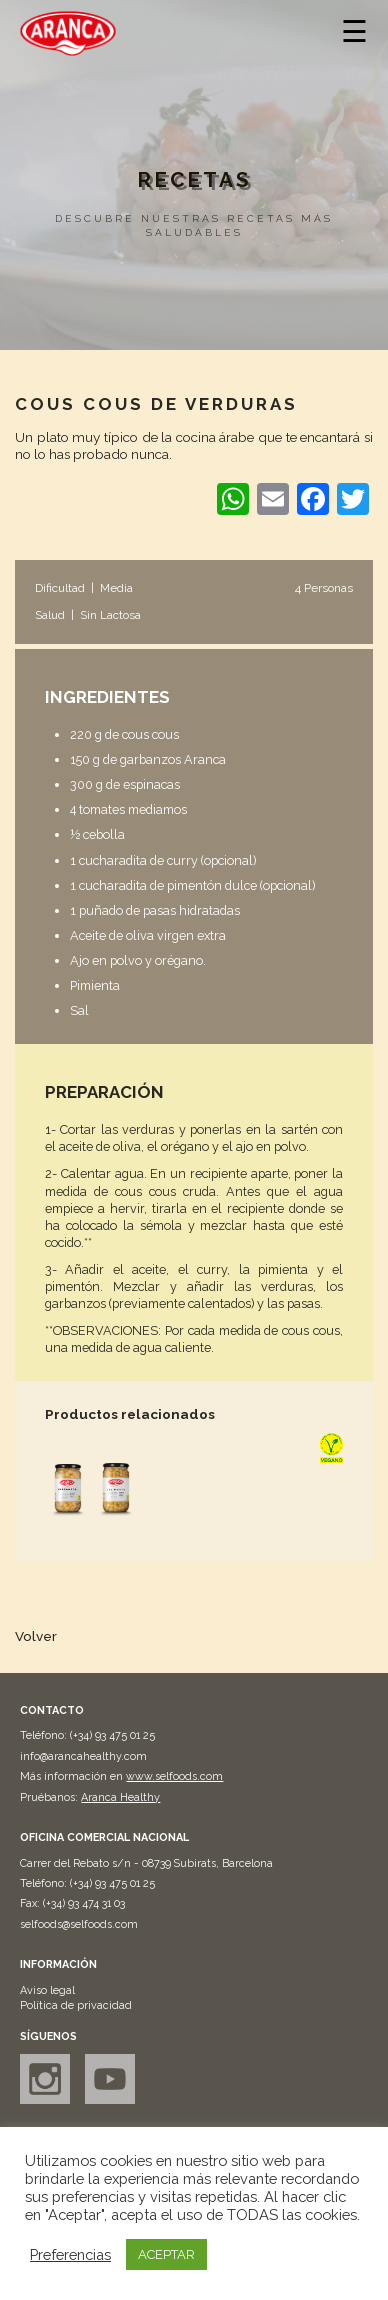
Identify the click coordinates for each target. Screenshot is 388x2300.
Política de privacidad (76, 2005)
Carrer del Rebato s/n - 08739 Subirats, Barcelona (146, 1863)
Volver (36, 1636)
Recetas (194, 180)
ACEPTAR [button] (166, 2254)
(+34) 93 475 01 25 (112, 1735)
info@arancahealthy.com (83, 1756)
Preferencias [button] (70, 2254)
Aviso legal (47, 1990)
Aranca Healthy (120, 1797)
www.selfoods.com (174, 1776)
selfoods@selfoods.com (79, 1924)
